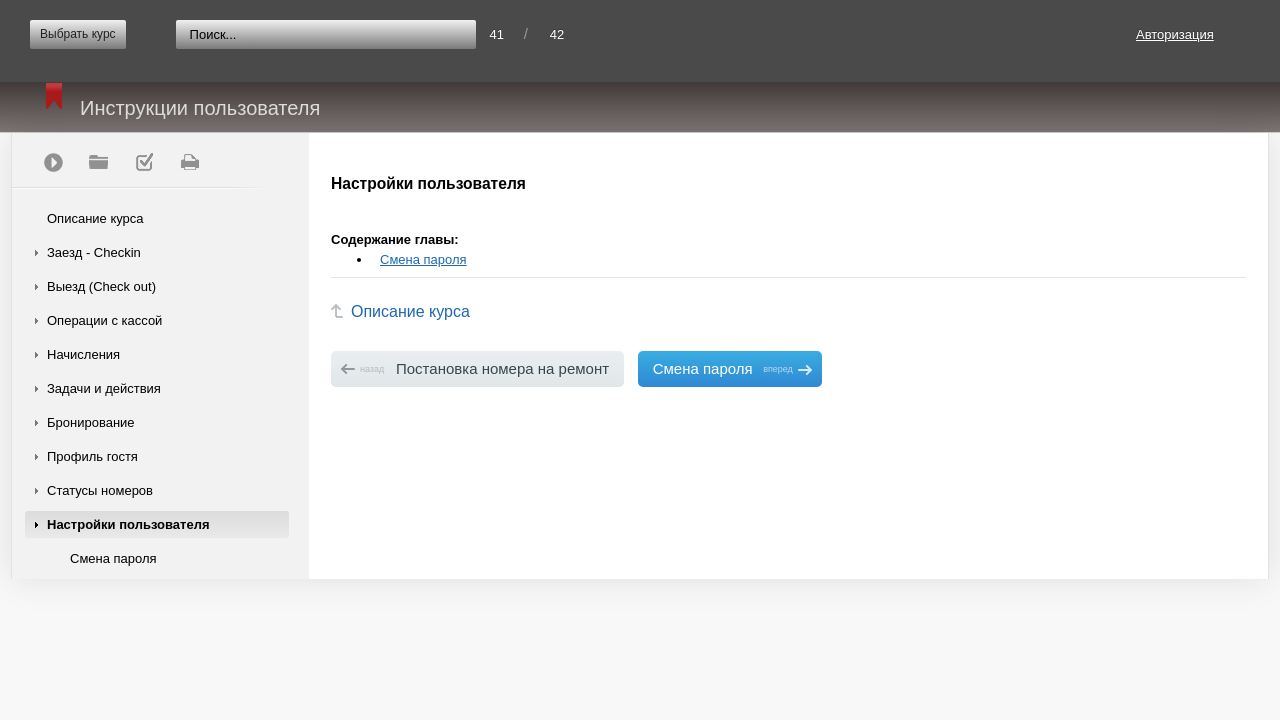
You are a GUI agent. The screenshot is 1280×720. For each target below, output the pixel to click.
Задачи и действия (104, 388)
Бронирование (91, 422)
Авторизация (1175, 34)
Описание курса (95, 218)
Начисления (83, 354)
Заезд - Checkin (94, 252)
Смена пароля (113, 558)
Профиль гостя (92, 456)
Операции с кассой (104, 320)
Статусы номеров (100, 490)
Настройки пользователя (128, 524)
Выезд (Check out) (101, 286)
